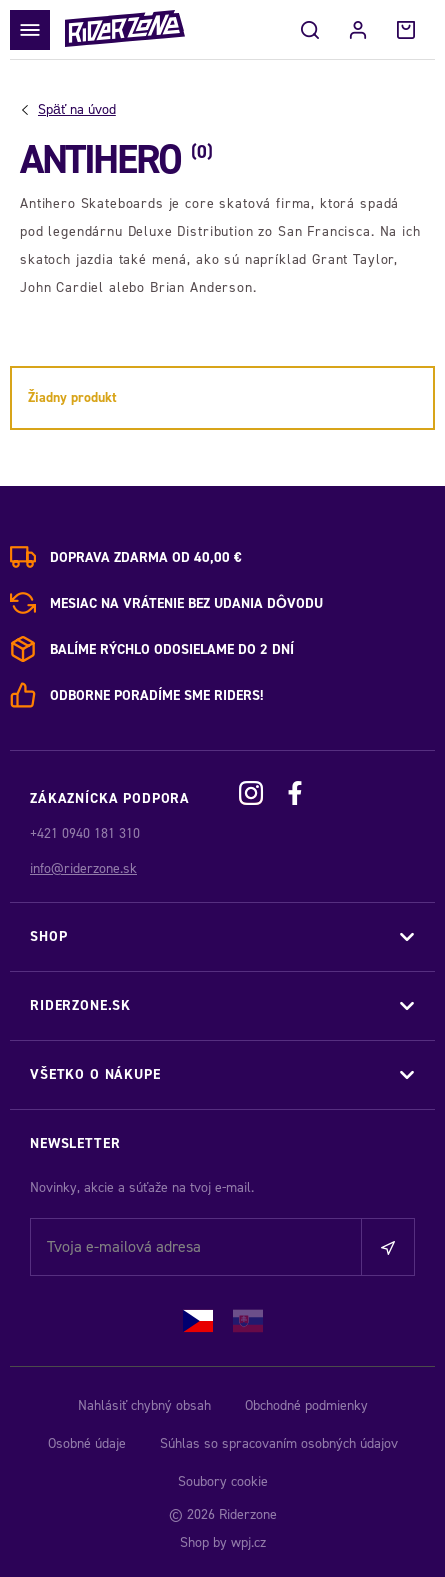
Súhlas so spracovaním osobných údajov (279, 1443)
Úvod (77, 110)
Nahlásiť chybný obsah (144, 1405)
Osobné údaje (87, 1443)
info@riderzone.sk (83, 868)
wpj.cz (248, 1542)
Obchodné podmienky (306, 1405)
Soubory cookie (223, 1481)
